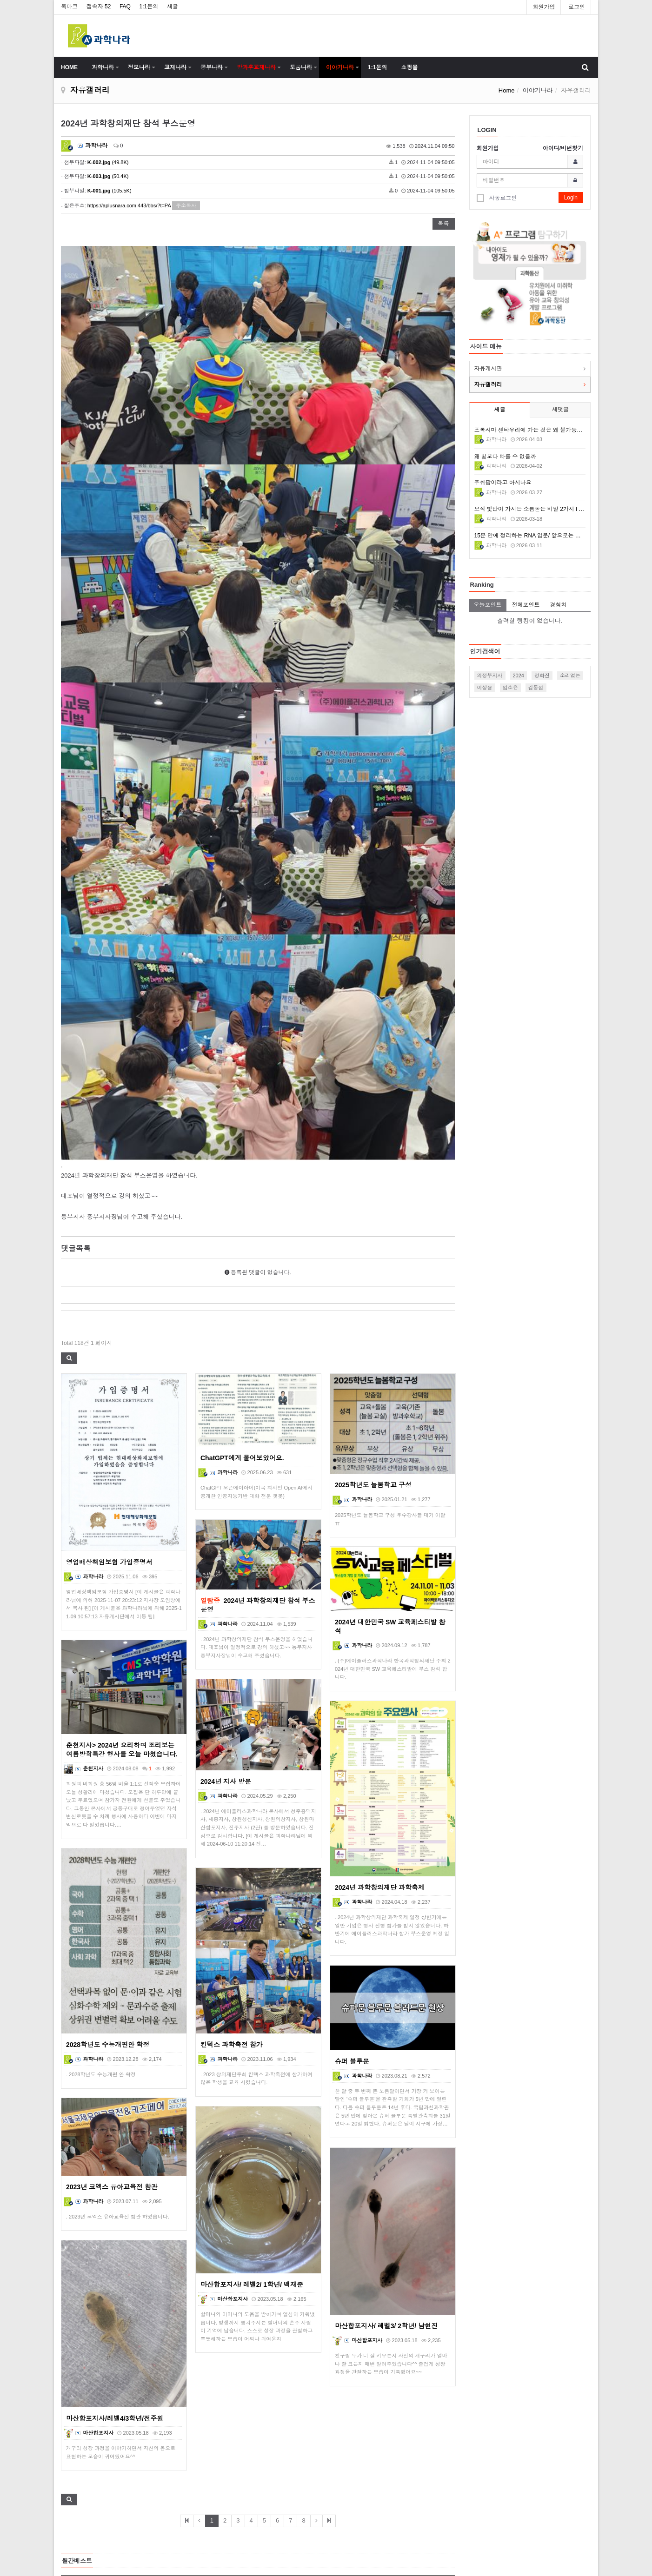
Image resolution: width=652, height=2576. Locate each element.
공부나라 (211, 67)
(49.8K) (108, 162)
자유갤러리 (488, 384)
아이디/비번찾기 (563, 148)
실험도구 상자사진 (142, 2327)
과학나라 (103, 67)
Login (571, 197)
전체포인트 (526, 605)
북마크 (69, 6)
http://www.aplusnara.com (520, 2527)
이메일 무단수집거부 (359, 2517)
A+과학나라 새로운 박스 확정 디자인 (164, 2379)
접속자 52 (98, 6)
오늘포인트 (488, 605)
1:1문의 (149, 6)
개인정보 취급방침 (356, 2500)
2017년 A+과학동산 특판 (149, 2396)
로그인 (576, 7)
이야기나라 (340, 67)
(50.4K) (108, 176)
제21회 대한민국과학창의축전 (156, 2345)
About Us (344, 2464)
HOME (69, 67)
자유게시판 (488, 368)
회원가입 (543, 7)
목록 (443, 223)
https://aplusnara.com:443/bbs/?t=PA (129, 205)
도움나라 (301, 67)
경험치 (558, 605)
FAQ (125, 6)
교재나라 (175, 67)
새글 (172, 6)
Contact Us (346, 2535)
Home (507, 90)
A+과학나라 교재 (139, 2362)
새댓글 (560, 409)
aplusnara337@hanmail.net (522, 2518)
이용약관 (344, 2481)
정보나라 (139, 67)
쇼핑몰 (409, 67)
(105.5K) (109, 190)
